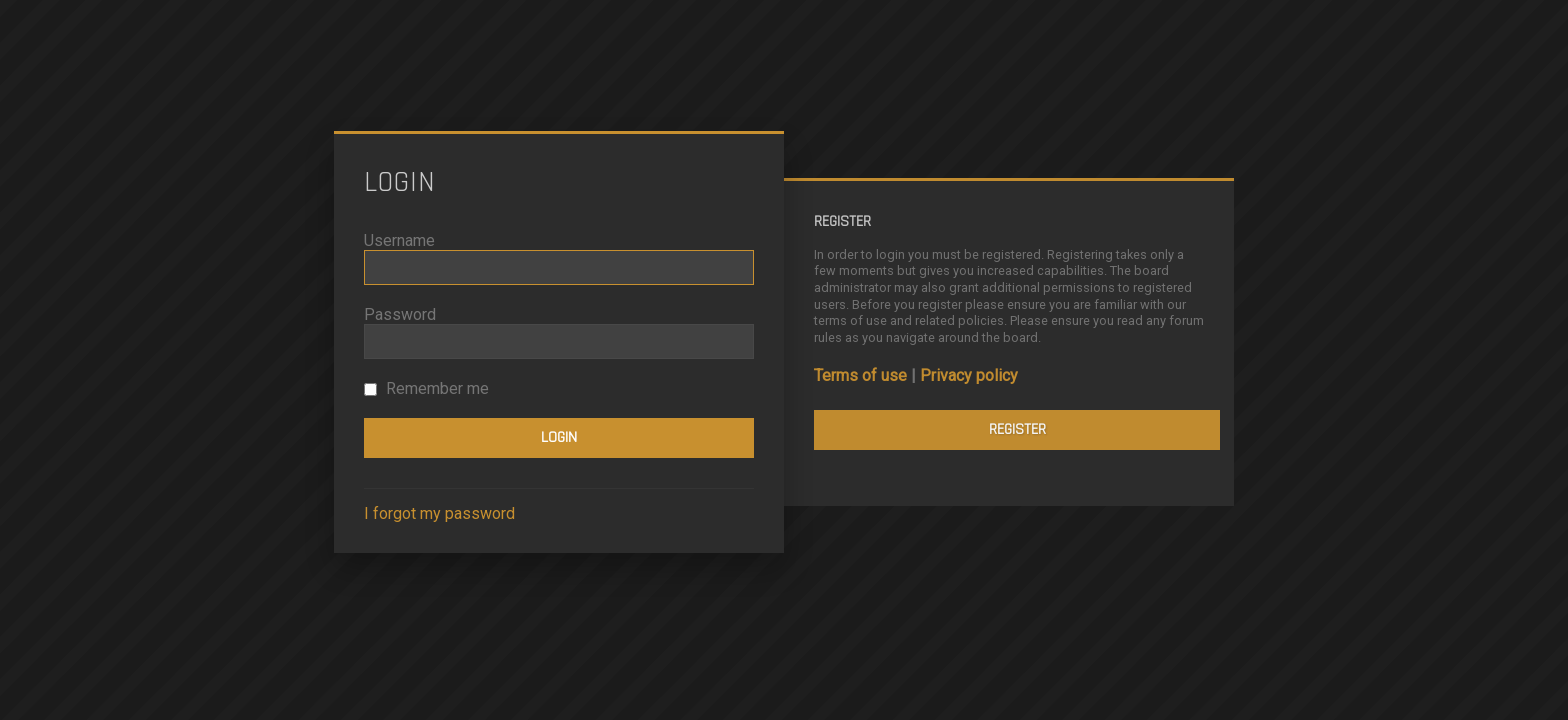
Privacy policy (969, 375)
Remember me (426, 388)
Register (1017, 429)
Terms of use (860, 375)
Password (400, 314)
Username (399, 240)
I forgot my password (439, 513)
